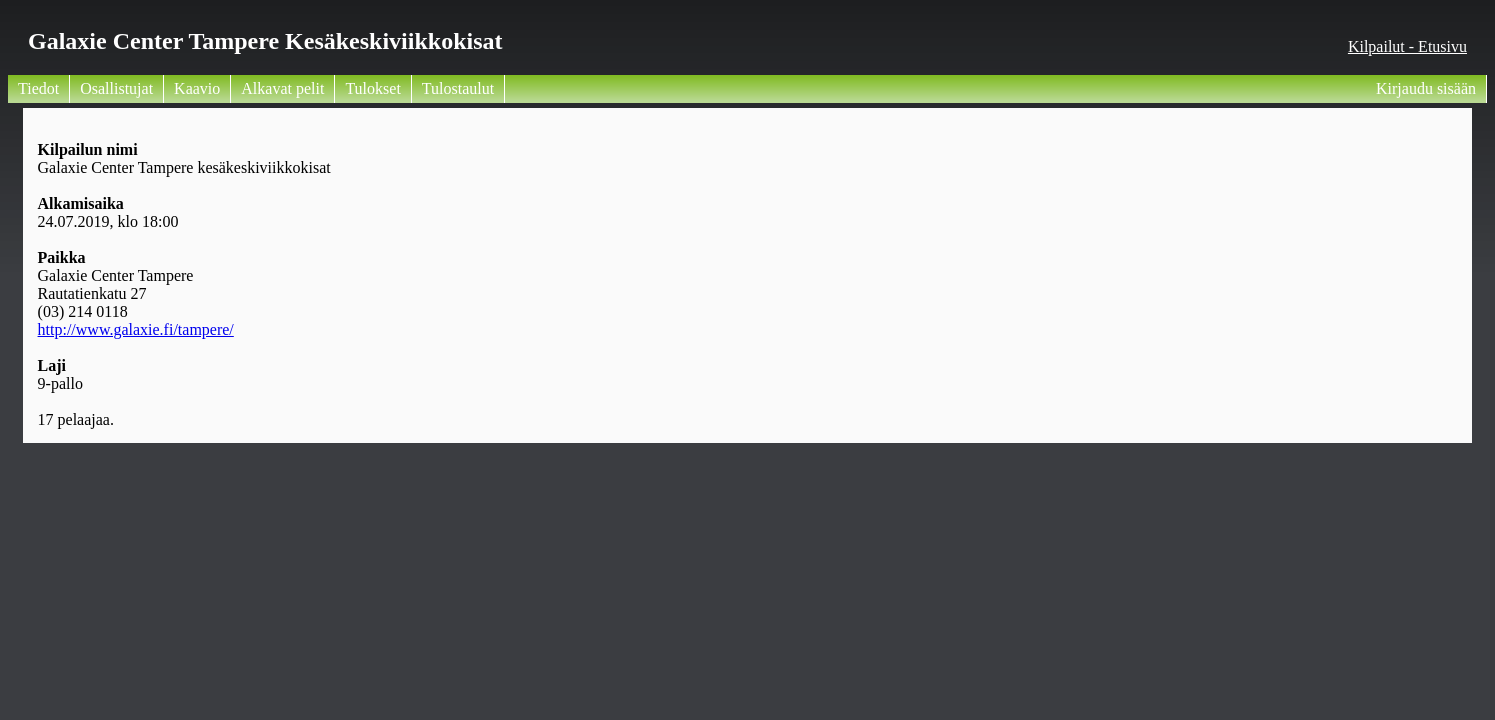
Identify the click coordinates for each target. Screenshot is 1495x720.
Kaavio (197, 88)
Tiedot (38, 88)
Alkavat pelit (282, 88)
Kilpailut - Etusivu (1407, 46)
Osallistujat (116, 88)
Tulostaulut (458, 88)
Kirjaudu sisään (1426, 88)
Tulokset (372, 88)
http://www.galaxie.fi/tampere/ (136, 329)
